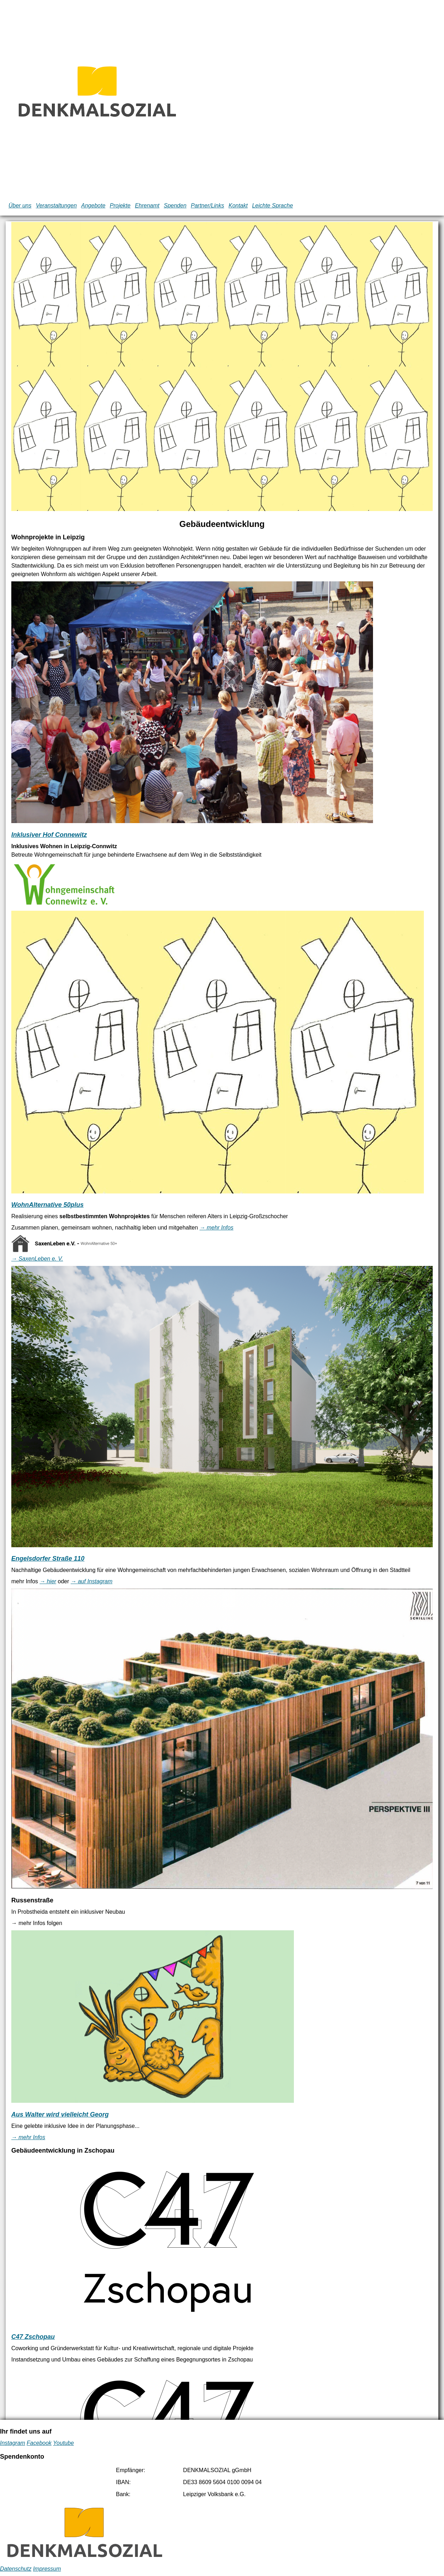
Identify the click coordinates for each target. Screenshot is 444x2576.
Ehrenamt (147, 206)
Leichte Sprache (272, 206)
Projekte (120, 206)
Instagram (12, 2443)
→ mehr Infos (216, 1228)
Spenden (175, 206)
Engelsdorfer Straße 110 (47, 1558)
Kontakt (238, 206)
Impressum (47, 2569)
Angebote (93, 206)
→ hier (48, 1581)
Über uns (19, 206)
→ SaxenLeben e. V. (37, 1259)
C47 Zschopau (33, 2336)
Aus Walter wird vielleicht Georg (60, 2114)
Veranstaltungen (56, 206)
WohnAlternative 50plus (47, 1204)
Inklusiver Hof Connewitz (49, 834)
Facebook (39, 2443)
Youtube (63, 2443)
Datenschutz (15, 2569)
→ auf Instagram (91, 1581)
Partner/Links (207, 206)
